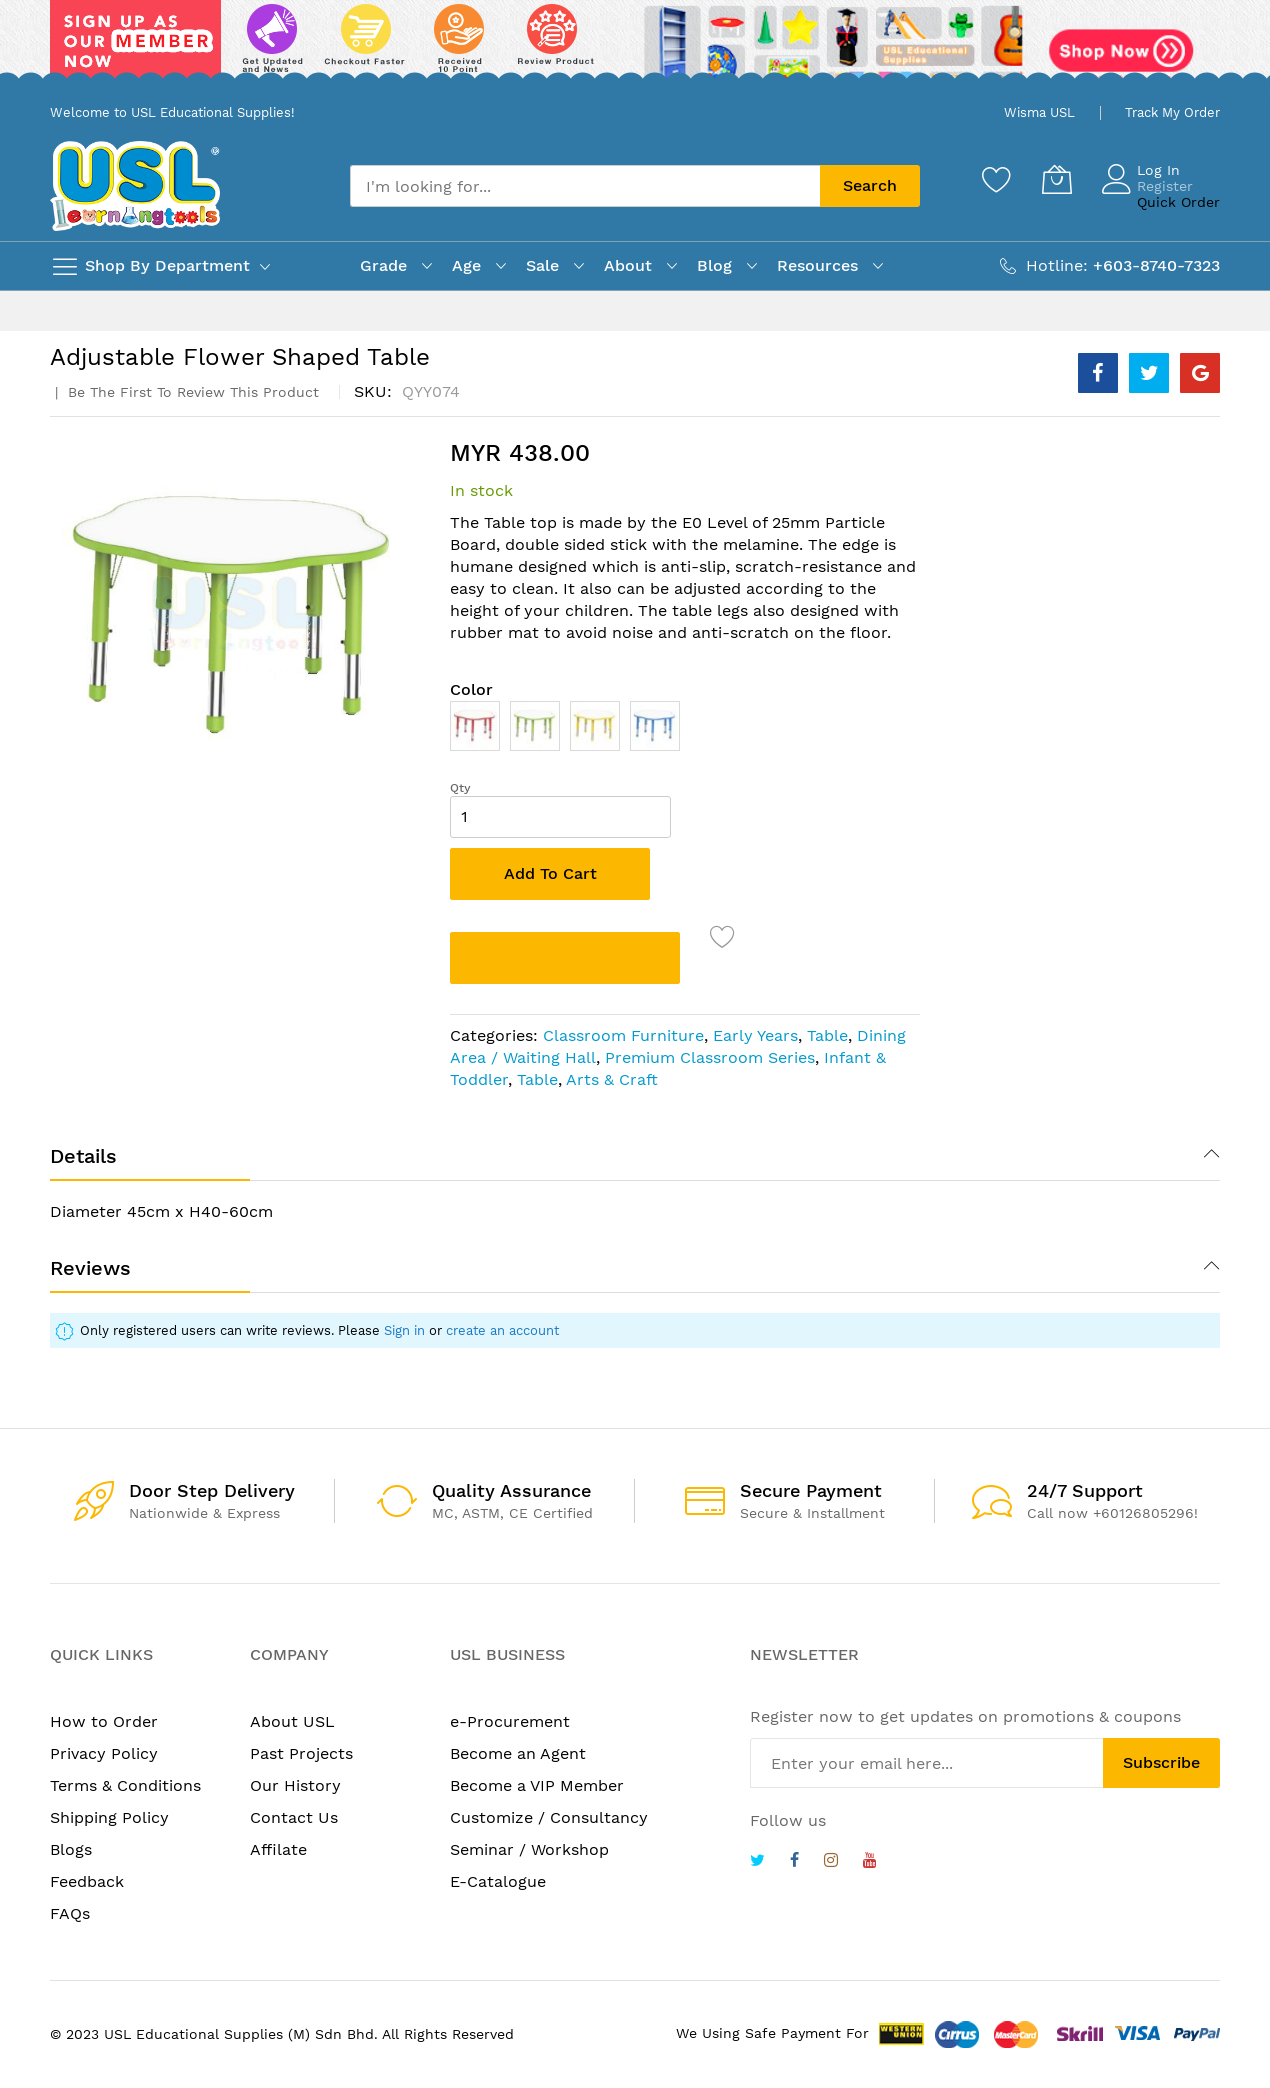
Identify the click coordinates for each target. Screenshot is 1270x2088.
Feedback (87, 1881)
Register (1165, 186)
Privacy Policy (104, 1753)
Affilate (278, 1849)
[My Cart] (1057, 179)
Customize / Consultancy (549, 1817)
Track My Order (1172, 112)
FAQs (70, 1913)
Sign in (404, 1330)
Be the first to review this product (191, 392)
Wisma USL (1039, 112)
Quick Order (1178, 202)
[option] (475, 726)
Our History (295, 1785)
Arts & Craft (612, 1079)
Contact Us (294, 1817)
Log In (1158, 170)
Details (83, 1156)
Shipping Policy (109, 1817)
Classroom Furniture (623, 1035)
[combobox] (585, 186)
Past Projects (301, 1753)
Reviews (90, 1268)
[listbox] (685, 731)
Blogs (71, 1849)
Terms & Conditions (125, 1785)
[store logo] (135, 185)
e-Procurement (510, 1721)
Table (827, 1035)
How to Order (104, 1721)
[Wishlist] (997, 179)
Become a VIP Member (537, 1785)
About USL (292, 1721)
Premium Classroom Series (710, 1057)
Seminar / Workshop (529, 1849)
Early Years (755, 1035)
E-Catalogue (498, 1881)
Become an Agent (518, 1753)
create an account (502, 1330)
